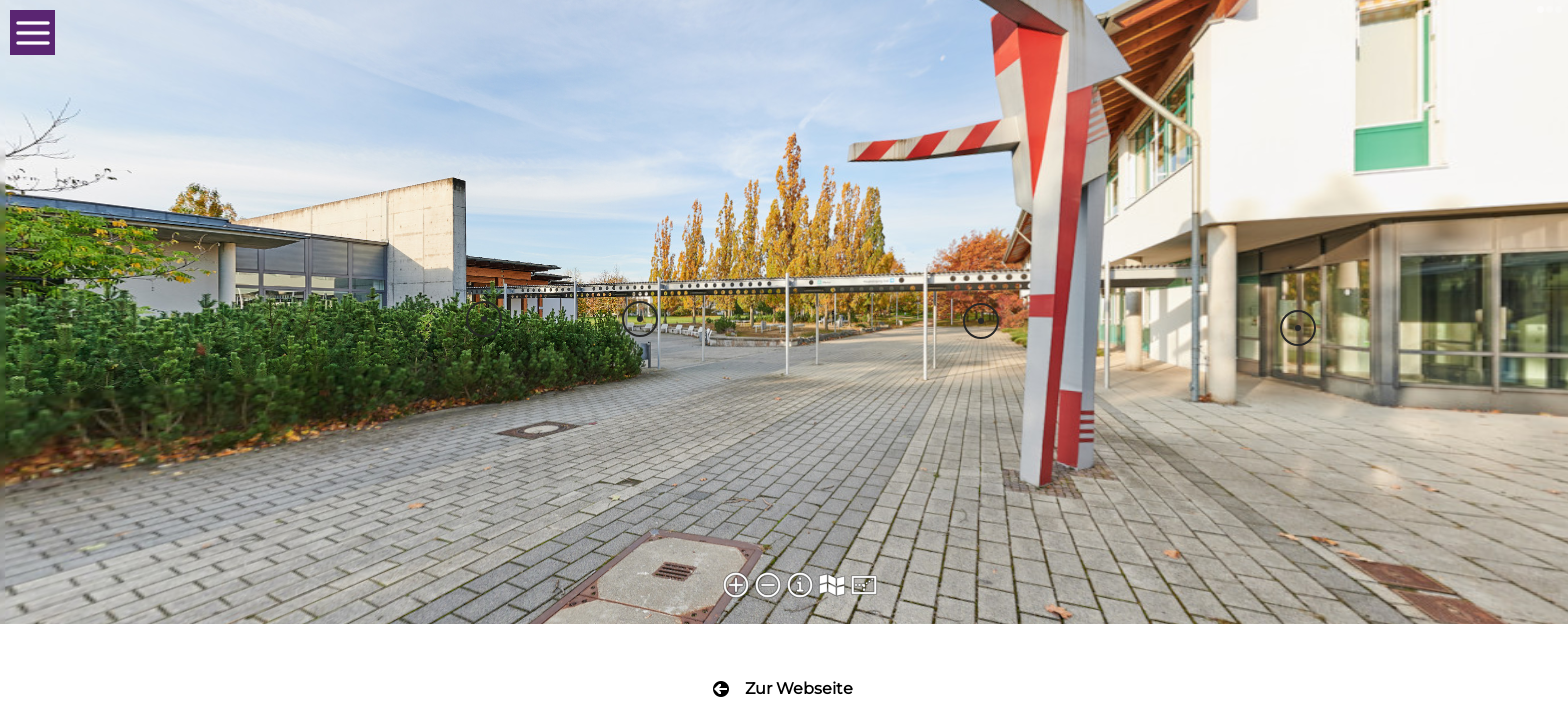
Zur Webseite (799, 688)
